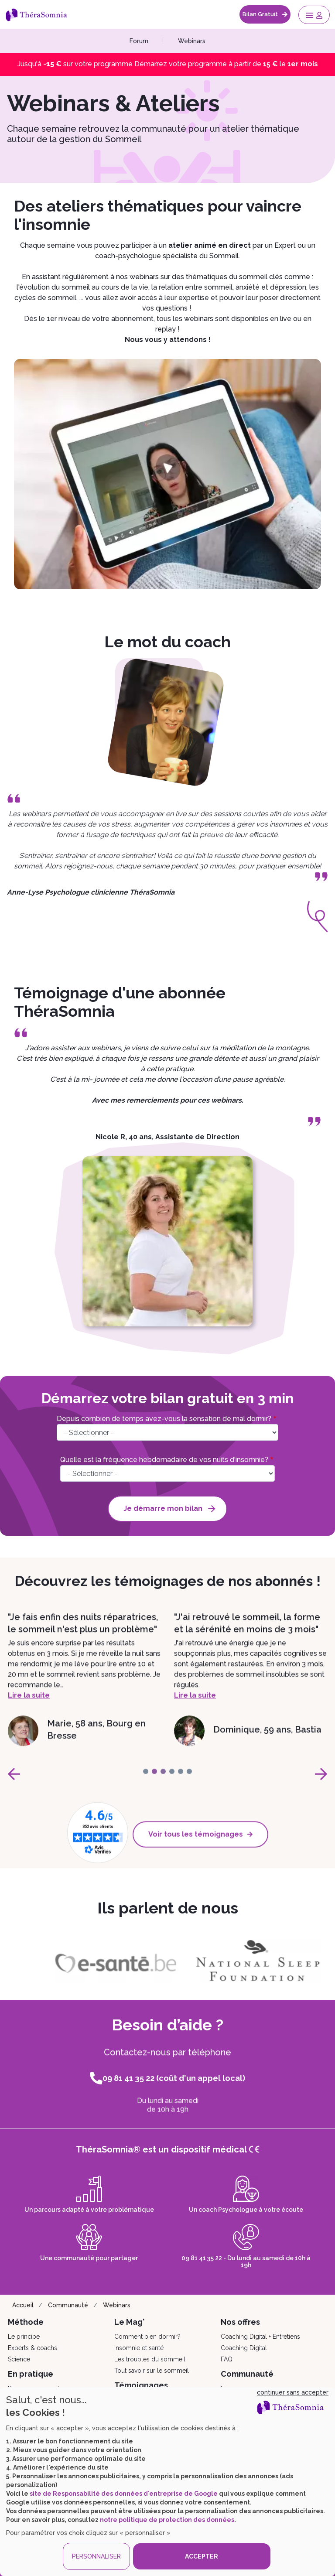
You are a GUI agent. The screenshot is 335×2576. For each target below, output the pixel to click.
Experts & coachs (32, 2347)
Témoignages (141, 2385)
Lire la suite (29, 1720)
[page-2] (163, 1784)
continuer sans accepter (292, 2392)
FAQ (226, 2359)
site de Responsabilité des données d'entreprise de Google (124, 2493)
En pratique (30, 2373)
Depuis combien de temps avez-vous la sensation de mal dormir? (164, 1418)
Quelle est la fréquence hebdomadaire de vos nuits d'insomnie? (164, 1459)
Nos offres (240, 2322)
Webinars (191, 41)
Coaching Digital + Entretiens (260, 2336)
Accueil (23, 2305)
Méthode (26, 2322)
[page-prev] (14, 1786)
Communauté (68, 2305)
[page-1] (154, 1784)
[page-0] (145, 1784)
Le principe (24, 2336)
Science (19, 2359)
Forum (139, 41)
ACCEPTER (201, 2556)
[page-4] (180, 1784)
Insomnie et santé (139, 2347)
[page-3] (171, 1784)
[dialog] (167, 2481)
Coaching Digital (244, 2347)
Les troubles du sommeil (149, 2359)
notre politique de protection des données (167, 2519)
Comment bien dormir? (147, 2336)
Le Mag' (129, 2322)
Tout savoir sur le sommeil (151, 2370)
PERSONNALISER (96, 2556)
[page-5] (189, 1784)
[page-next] (321, 1786)
